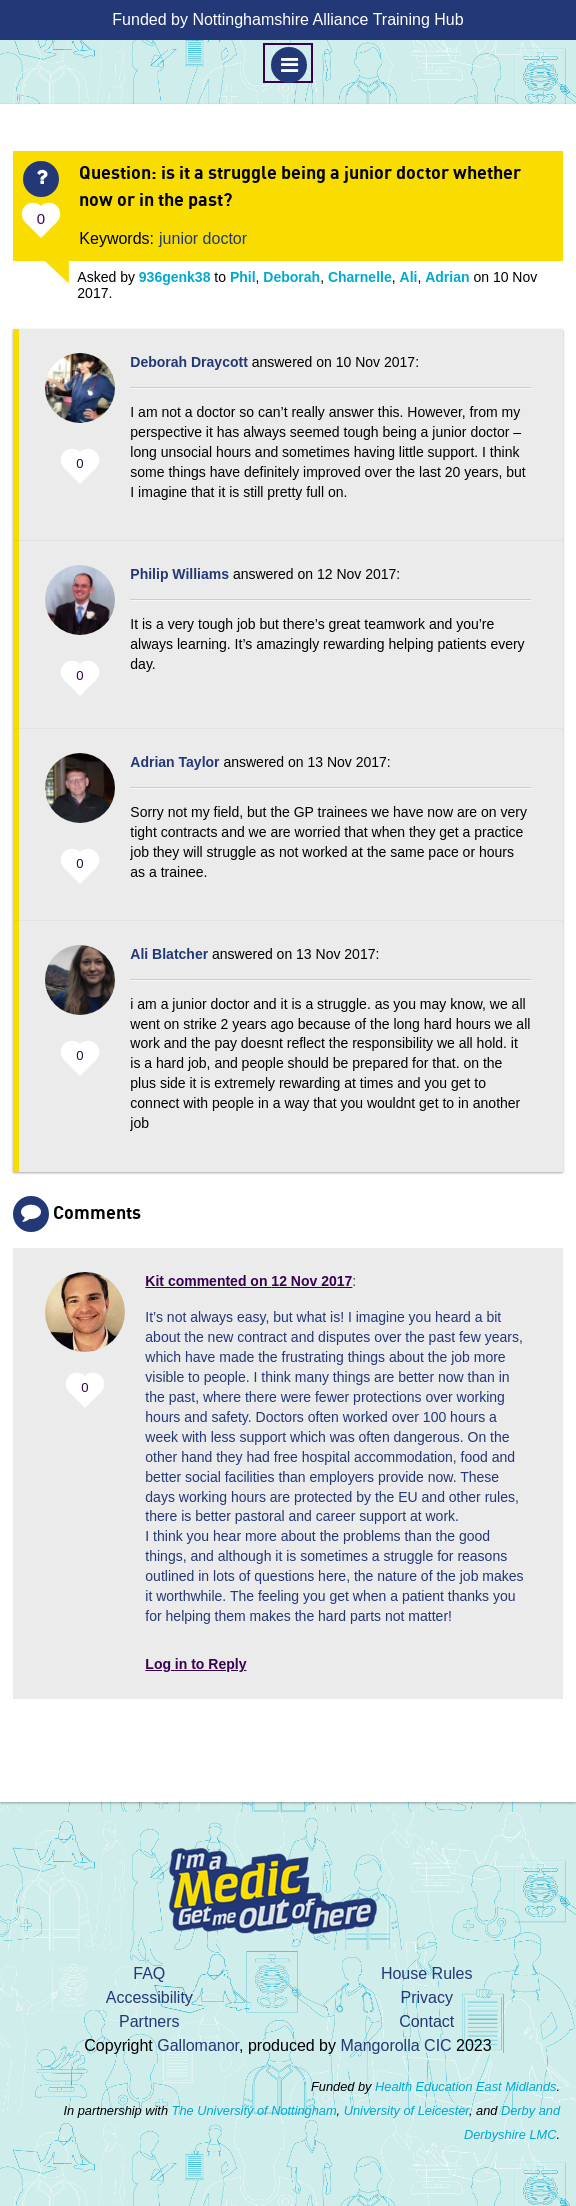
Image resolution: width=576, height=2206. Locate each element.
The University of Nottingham (254, 2110)
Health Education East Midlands (465, 2086)
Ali (409, 277)
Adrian (447, 277)
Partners (149, 2021)
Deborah (291, 277)
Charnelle (360, 277)
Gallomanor (198, 2045)
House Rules (427, 1973)
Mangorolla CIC (395, 2045)
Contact (426, 2021)
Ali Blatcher (169, 954)
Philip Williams (179, 574)
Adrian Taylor (174, 762)
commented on (248, 1281)
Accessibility (149, 1997)
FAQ (149, 1973)
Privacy (426, 1997)
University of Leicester (406, 2110)
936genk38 (175, 277)
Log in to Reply (195, 1664)
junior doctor (203, 238)
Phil (243, 277)
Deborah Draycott (188, 362)
